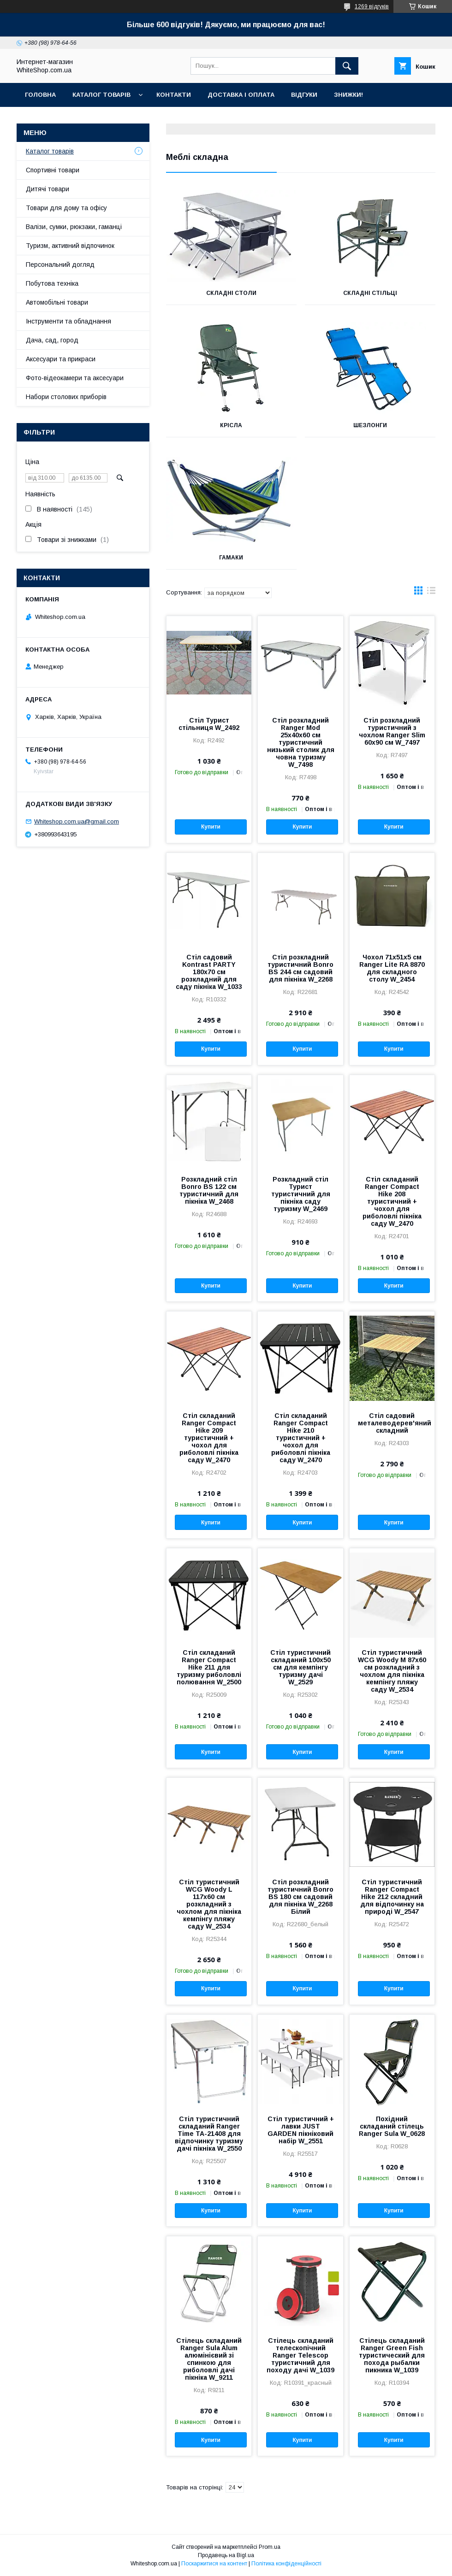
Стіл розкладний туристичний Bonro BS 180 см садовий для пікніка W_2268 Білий (300, 1896)
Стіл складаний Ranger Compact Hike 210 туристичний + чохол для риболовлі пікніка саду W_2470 (300, 1438)
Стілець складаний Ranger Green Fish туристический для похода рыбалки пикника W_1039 (392, 2355)
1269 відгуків (372, 6)
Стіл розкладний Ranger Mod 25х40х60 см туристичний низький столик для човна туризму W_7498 (300, 742)
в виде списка (431, 592)
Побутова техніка (52, 283)
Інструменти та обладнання (68, 321)
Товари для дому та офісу (66, 208)
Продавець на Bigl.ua (226, 2555)
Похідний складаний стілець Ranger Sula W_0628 (392, 2126)
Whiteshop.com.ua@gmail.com (76, 821)
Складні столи (231, 293)
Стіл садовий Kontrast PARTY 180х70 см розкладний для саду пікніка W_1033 (209, 971)
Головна (40, 94)
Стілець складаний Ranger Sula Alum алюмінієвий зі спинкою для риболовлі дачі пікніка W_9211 (209, 2359)
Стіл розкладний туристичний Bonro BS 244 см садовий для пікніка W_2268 (300, 968)
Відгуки (304, 94)
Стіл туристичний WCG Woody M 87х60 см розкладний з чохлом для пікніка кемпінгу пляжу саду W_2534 (392, 1671)
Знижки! (348, 94)
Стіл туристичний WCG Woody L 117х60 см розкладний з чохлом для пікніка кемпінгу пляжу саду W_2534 (209, 1904)
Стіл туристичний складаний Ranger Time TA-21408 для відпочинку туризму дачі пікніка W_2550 (209, 2133)
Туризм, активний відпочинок (70, 245)
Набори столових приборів (66, 396)
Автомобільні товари (57, 302)
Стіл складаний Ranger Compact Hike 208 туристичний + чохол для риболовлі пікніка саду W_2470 (392, 1201)
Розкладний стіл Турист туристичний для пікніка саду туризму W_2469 (300, 1194)
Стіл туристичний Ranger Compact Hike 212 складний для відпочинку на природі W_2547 (392, 1896)
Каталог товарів (101, 94)
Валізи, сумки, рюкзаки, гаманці (74, 226)
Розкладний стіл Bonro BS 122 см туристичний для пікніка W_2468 (208, 1190)
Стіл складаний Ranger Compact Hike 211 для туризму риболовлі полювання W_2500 (209, 1667)
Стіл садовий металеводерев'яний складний (392, 1423)
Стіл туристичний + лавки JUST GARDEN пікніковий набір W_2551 (301, 2130)
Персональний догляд (60, 264)
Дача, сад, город (52, 340)
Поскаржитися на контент (214, 2563)
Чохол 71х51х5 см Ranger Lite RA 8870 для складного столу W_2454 (392, 968)
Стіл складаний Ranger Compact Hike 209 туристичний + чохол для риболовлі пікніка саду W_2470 (208, 1438)
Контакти (173, 94)
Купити (210, 826)
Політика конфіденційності (286, 2563)
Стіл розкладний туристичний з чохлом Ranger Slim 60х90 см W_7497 (392, 731)
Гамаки (231, 557)
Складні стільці (370, 293)
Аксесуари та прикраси (60, 359)
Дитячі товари (47, 189)
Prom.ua (269, 2547)
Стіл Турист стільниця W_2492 (208, 724)
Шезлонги (370, 425)
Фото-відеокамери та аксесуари (75, 378)
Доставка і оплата (241, 94)
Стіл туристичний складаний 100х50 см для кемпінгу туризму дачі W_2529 (300, 1667)
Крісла (231, 425)
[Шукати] (346, 66)
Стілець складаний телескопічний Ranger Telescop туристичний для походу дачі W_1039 (300, 2355)
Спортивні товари (52, 170)
